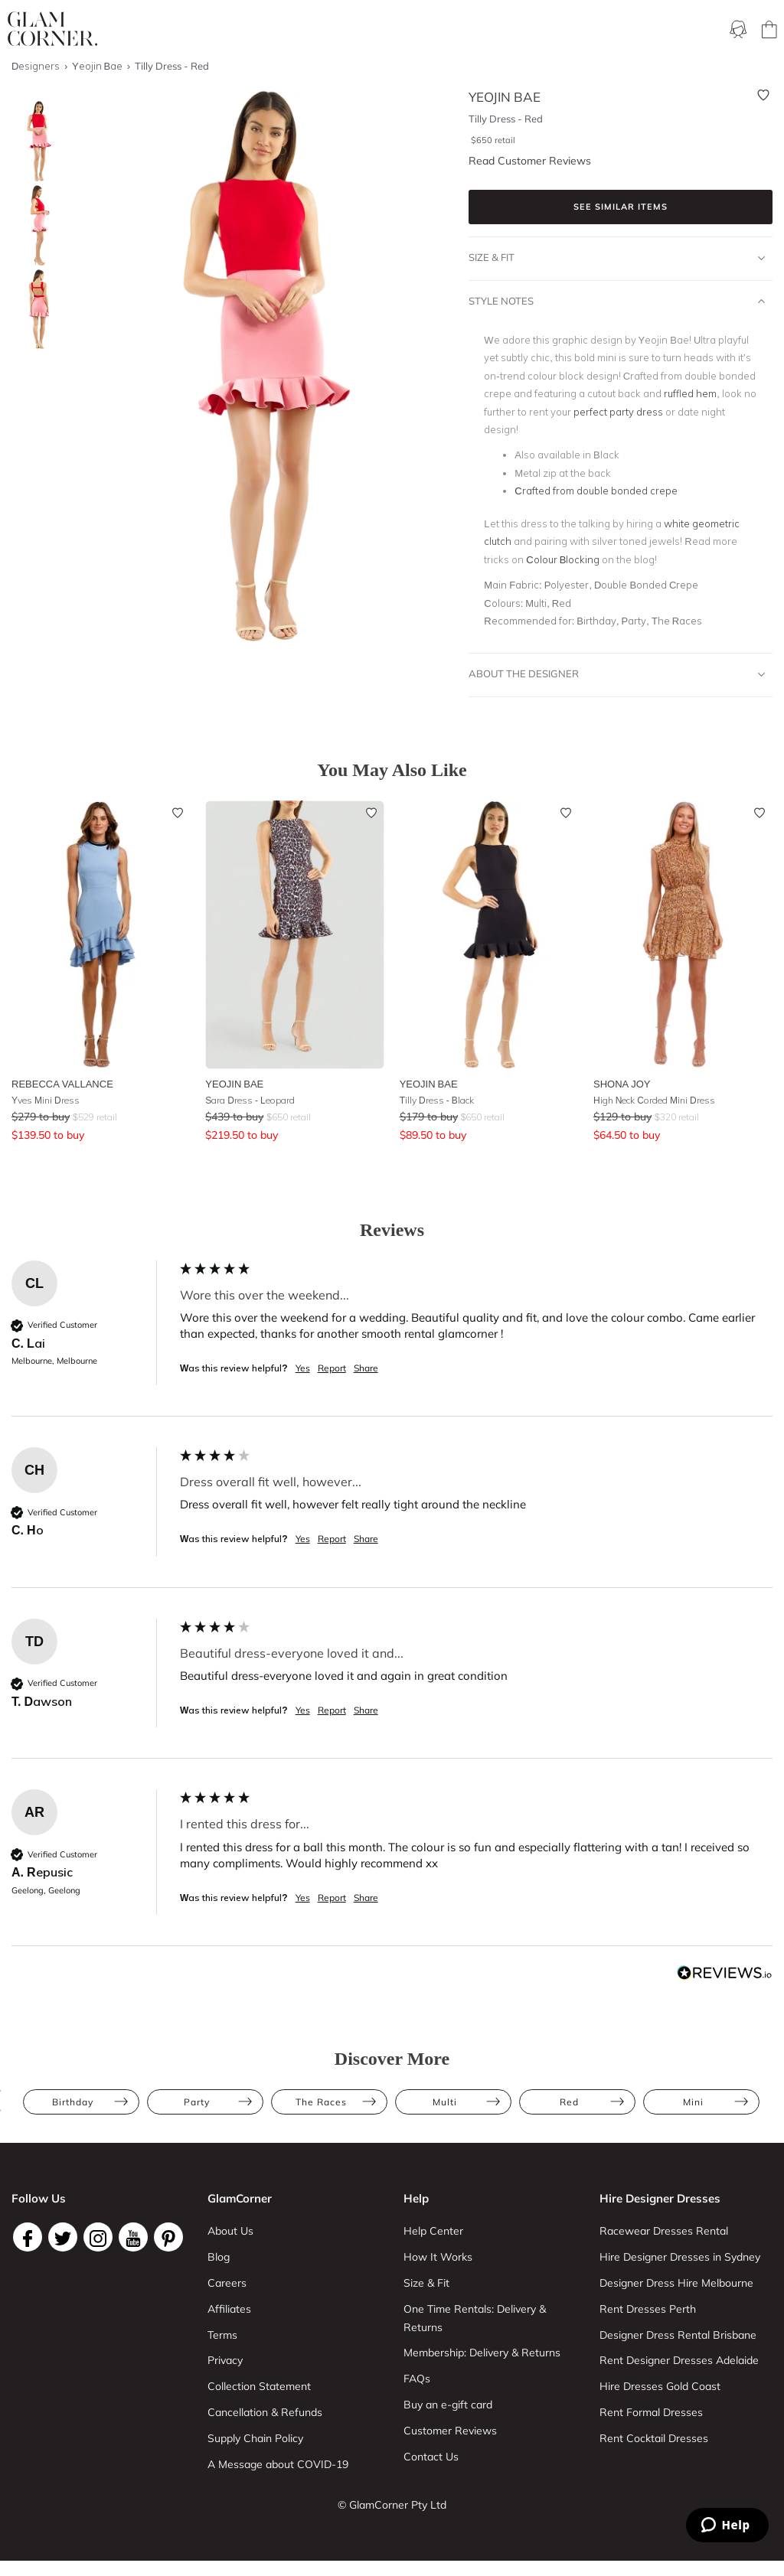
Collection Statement (259, 2386)
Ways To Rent (261, 30)
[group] (392, 1338)
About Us (230, 2231)
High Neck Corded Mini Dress (654, 1100)
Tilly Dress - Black (437, 1100)
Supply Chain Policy (255, 2438)
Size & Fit (617, 257)
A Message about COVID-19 (277, 2464)
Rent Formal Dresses (651, 2412)
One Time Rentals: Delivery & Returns (474, 2318)
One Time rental (429, 30)
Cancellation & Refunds (264, 2412)
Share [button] (366, 1368)
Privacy (225, 2360)
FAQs (416, 2378)
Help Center (433, 2231)
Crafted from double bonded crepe (595, 490)
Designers (660, 30)
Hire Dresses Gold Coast (659, 2386)
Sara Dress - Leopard (249, 1100)
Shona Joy (622, 1084)
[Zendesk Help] (727, 2525)
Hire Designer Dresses (659, 2198)
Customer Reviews (450, 2430)
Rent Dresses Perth (647, 2309)
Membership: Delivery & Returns (481, 2352)
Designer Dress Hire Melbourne (676, 2283)
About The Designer (617, 674)
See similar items (620, 206)
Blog (218, 2257)
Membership (342, 30)
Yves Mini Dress (45, 1100)
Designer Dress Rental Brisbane (677, 2335)
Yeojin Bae (234, 1084)
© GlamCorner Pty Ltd (392, 2505)
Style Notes (617, 301)
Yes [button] (303, 1368)
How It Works (437, 2257)
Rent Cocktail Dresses (653, 2438)
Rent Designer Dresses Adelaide (679, 2360)
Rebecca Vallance (62, 1084)
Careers (227, 2283)
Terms (222, 2335)
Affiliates (229, 2309)
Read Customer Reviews (530, 161)
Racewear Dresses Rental (663, 2231)
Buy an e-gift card (447, 2404)
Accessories (587, 30)
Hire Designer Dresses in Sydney (679, 2257)
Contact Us (431, 2457)
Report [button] (332, 1368)
